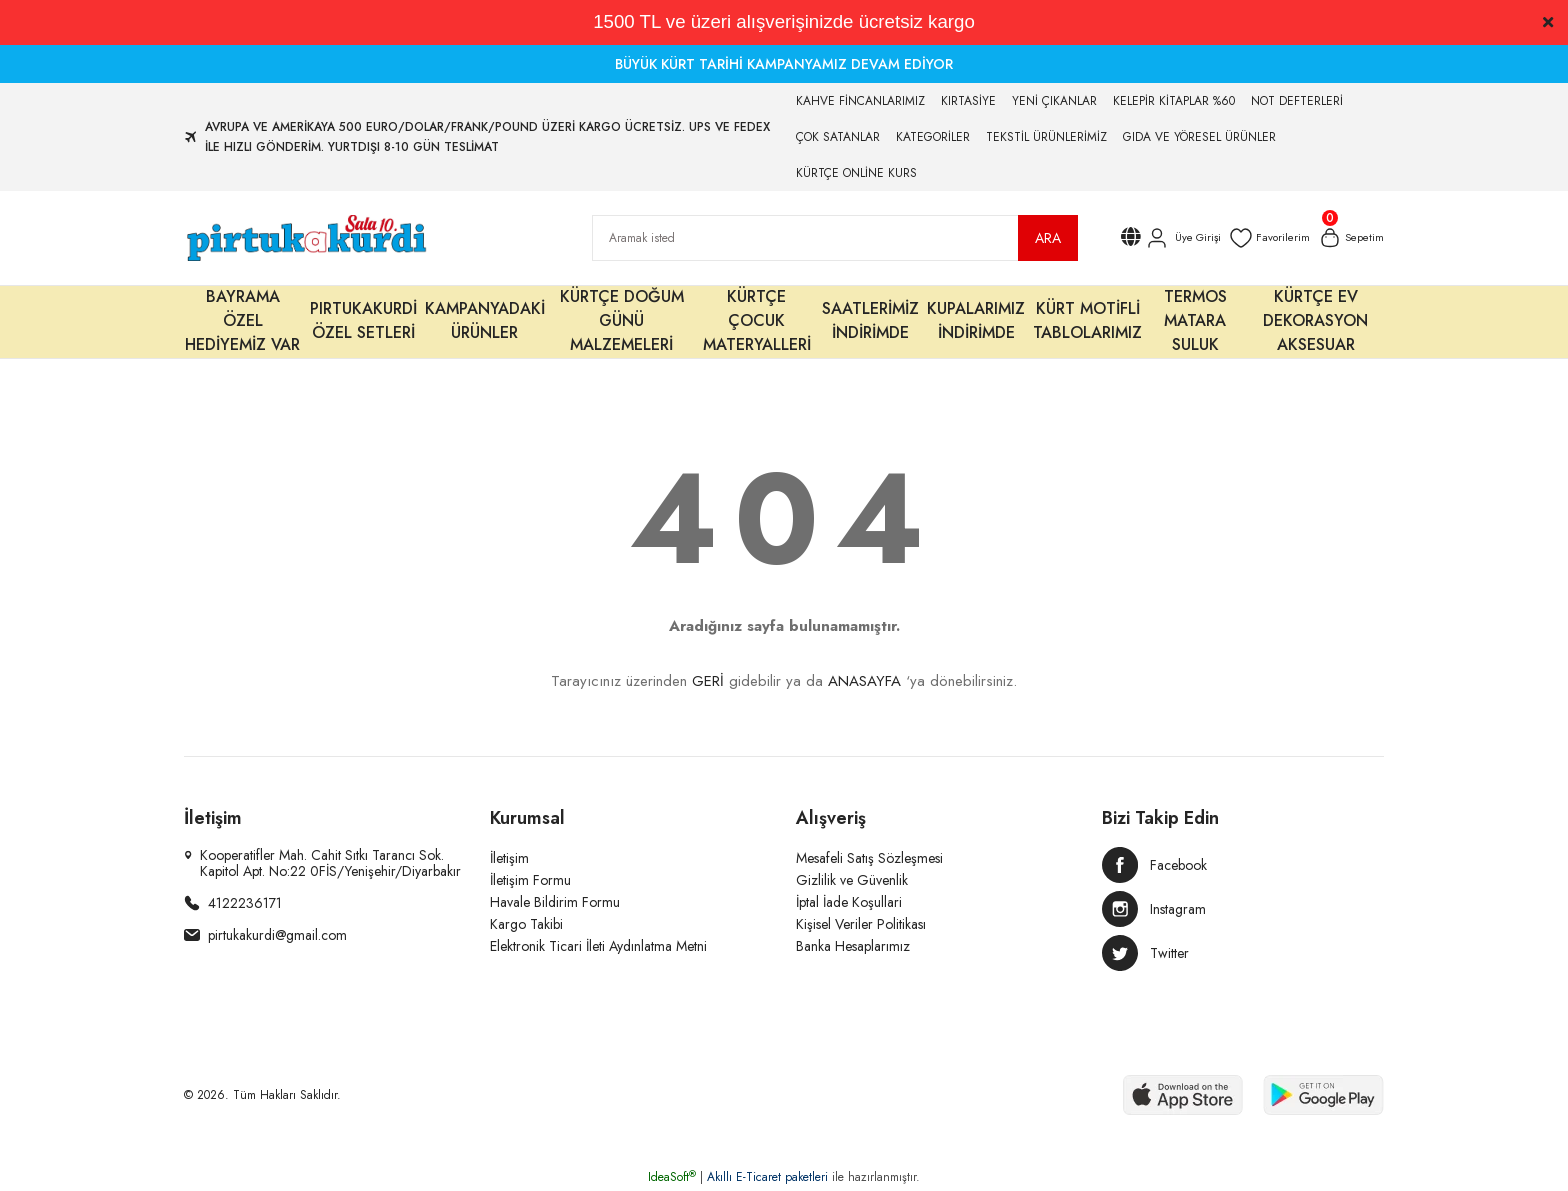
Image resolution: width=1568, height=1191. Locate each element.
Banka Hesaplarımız (853, 946)
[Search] (835, 238)
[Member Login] (1175, 238)
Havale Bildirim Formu (555, 902)
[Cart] (1349, 238)
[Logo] (305, 238)
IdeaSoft (672, 1177)
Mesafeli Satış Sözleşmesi (869, 858)
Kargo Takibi (526, 924)
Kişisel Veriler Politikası (861, 924)
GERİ (708, 681)
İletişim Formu (530, 880)
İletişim (509, 858)
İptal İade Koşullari (849, 902)
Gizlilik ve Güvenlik (852, 880)
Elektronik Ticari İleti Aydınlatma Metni (598, 946)
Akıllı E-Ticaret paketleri (767, 1177)
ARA (1048, 238)
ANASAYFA (864, 681)
